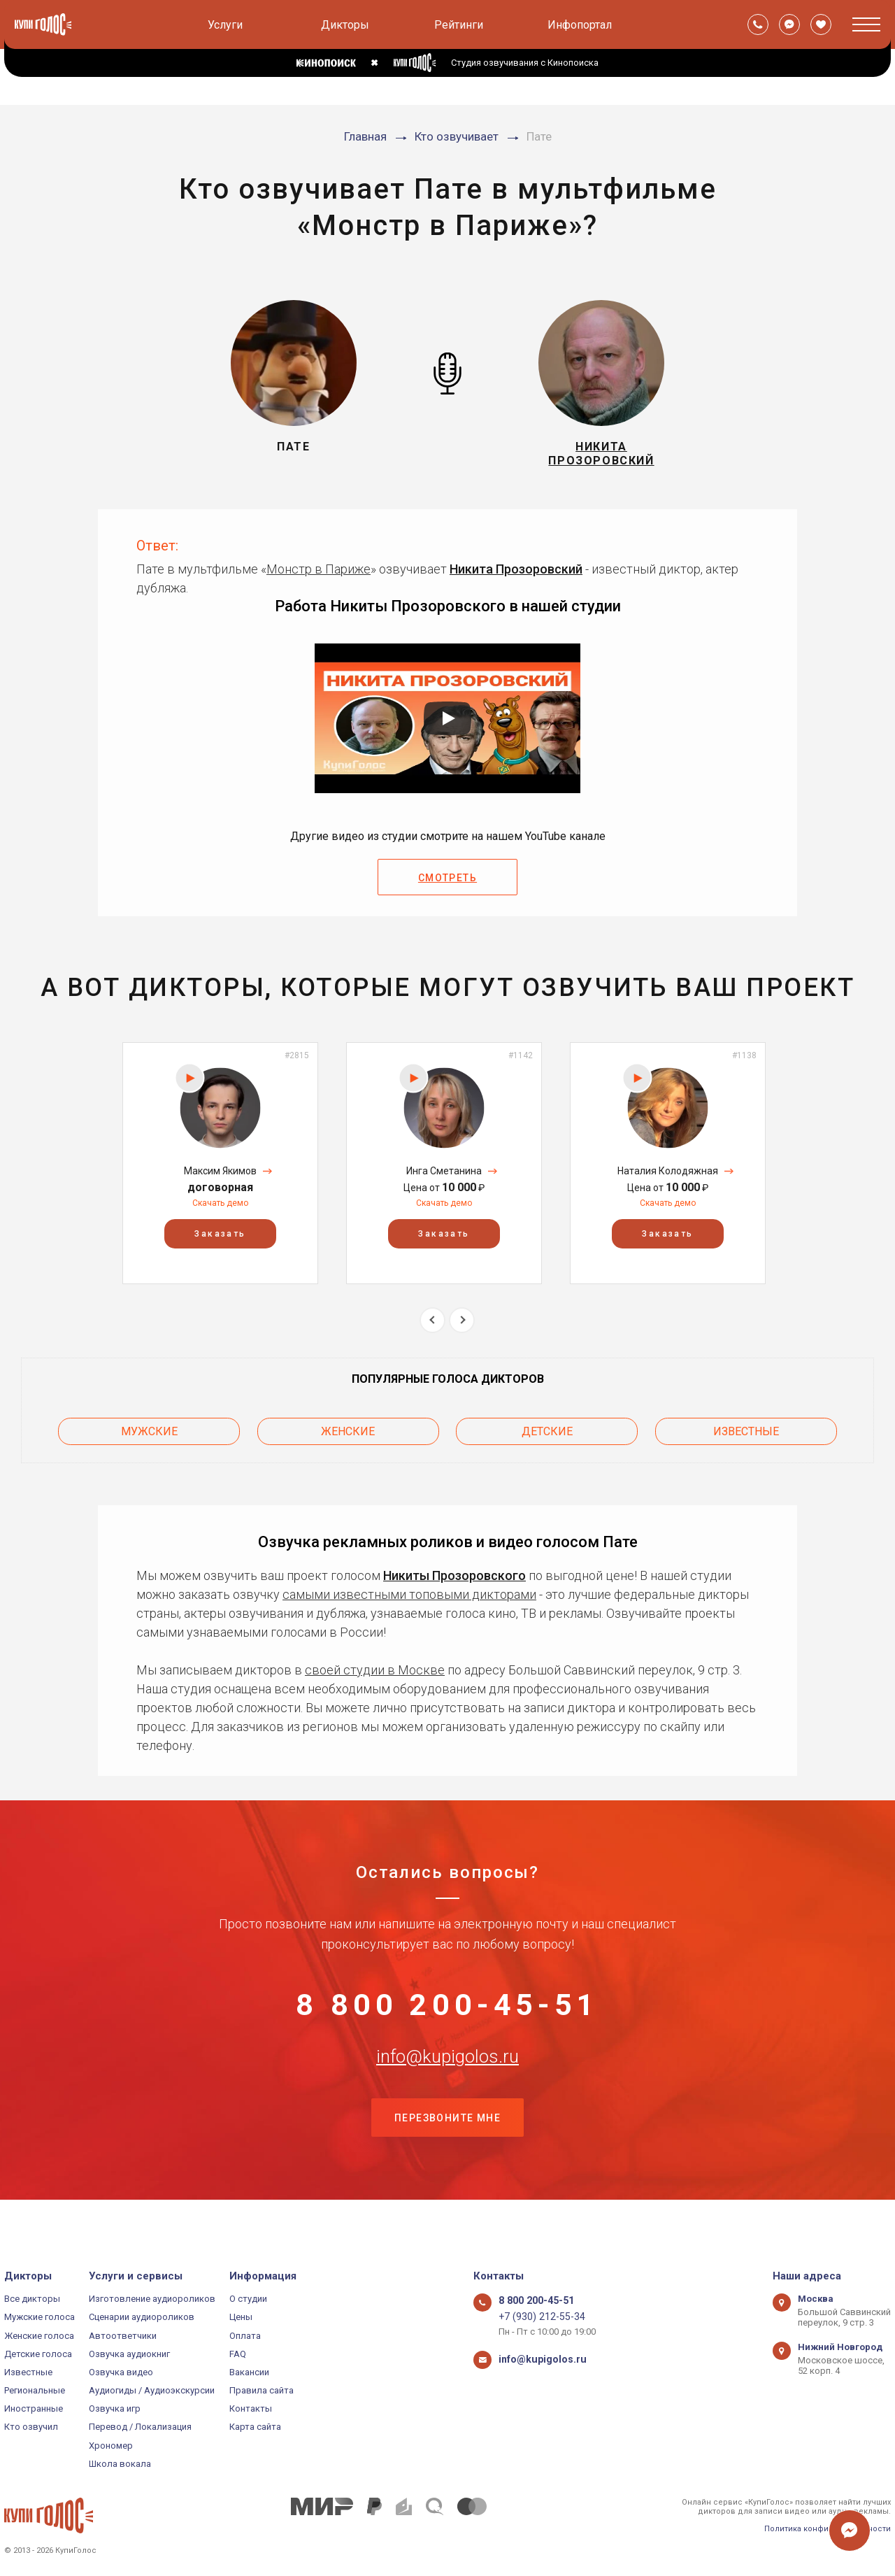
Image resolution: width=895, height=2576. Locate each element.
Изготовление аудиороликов (152, 2298)
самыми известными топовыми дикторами (409, 1595)
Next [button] (462, 1328)
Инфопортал (579, 24)
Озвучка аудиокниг (129, 2354)
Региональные (34, 2390)
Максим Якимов (220, 1178)
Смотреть (447, 886)
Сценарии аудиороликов (141, 2317)
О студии (248, 2298)
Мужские (149, 1435)
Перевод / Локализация (140, 2426)
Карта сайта (255, 2426)
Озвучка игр (115, 2408)
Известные (746, 1435)
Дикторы (345, 24)
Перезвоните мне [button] (447, 2151)
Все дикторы (32, 2298)
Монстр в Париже (318, 576)
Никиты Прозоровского (454, 1577)
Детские (547, 1435)
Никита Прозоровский (516, 576)
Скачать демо (220, 1211)
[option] (220, 1171)
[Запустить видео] (447, 726)
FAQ (237, 2354)
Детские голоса (38, 2354)
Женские (348, 1435)
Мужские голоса (39, 2317)
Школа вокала (120, 2463)
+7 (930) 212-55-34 (536, 2317)
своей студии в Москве (375, 1671)
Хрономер (111, 2445)
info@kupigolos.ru (447, 2081)
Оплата (245, 2336)
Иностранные (33, 2408)
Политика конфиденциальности (827, 2528)
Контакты (250, 2408)
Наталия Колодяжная (667, 1178)
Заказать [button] (219, 1241)
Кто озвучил (31, 2426)
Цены (240, 2317)
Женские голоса (39, 2336)
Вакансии (249, 2372)
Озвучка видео (121, 2372)
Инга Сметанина (444, 1178)
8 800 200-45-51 (447, 2012)
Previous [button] (432, 1328)
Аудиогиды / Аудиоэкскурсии (152, 2390)
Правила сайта (261, 2390)
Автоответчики (123, 2336)
